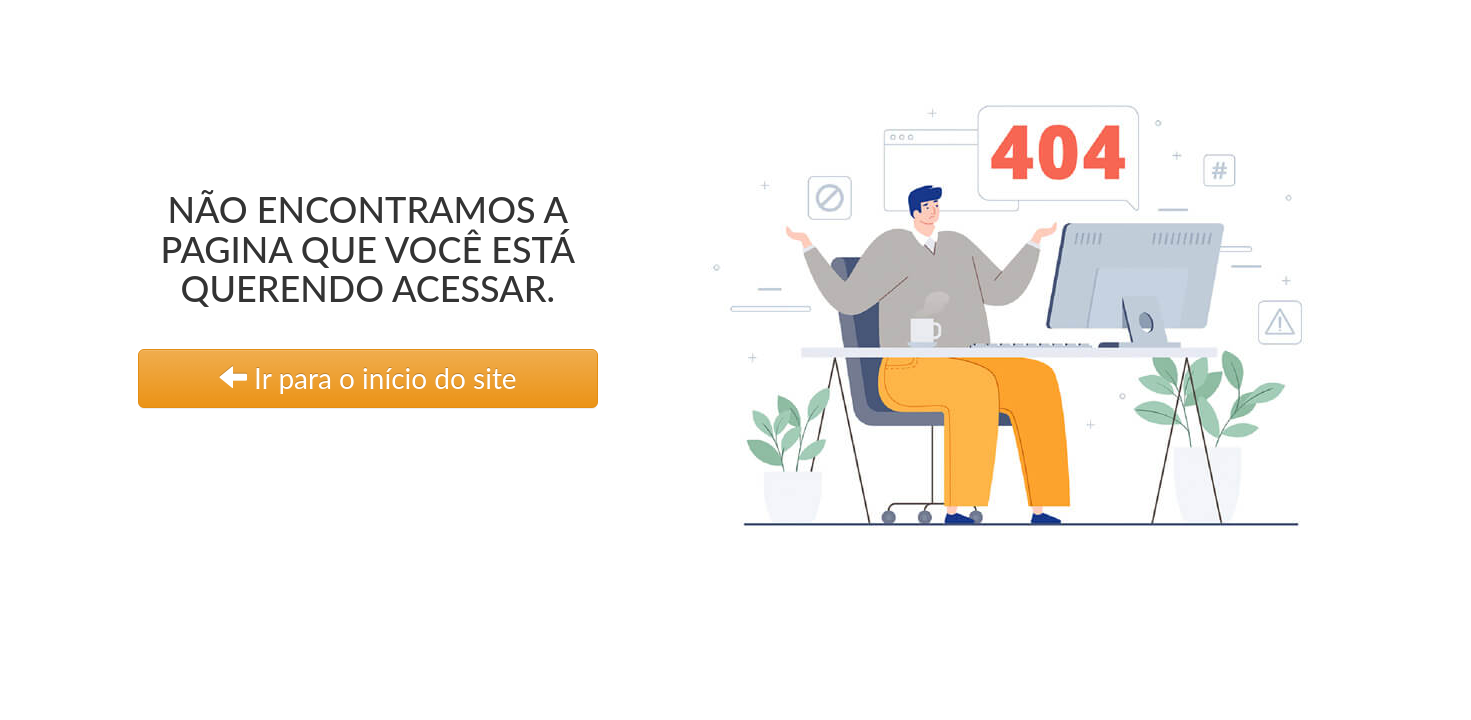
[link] (1042, 302)
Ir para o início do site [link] (368, 378)
